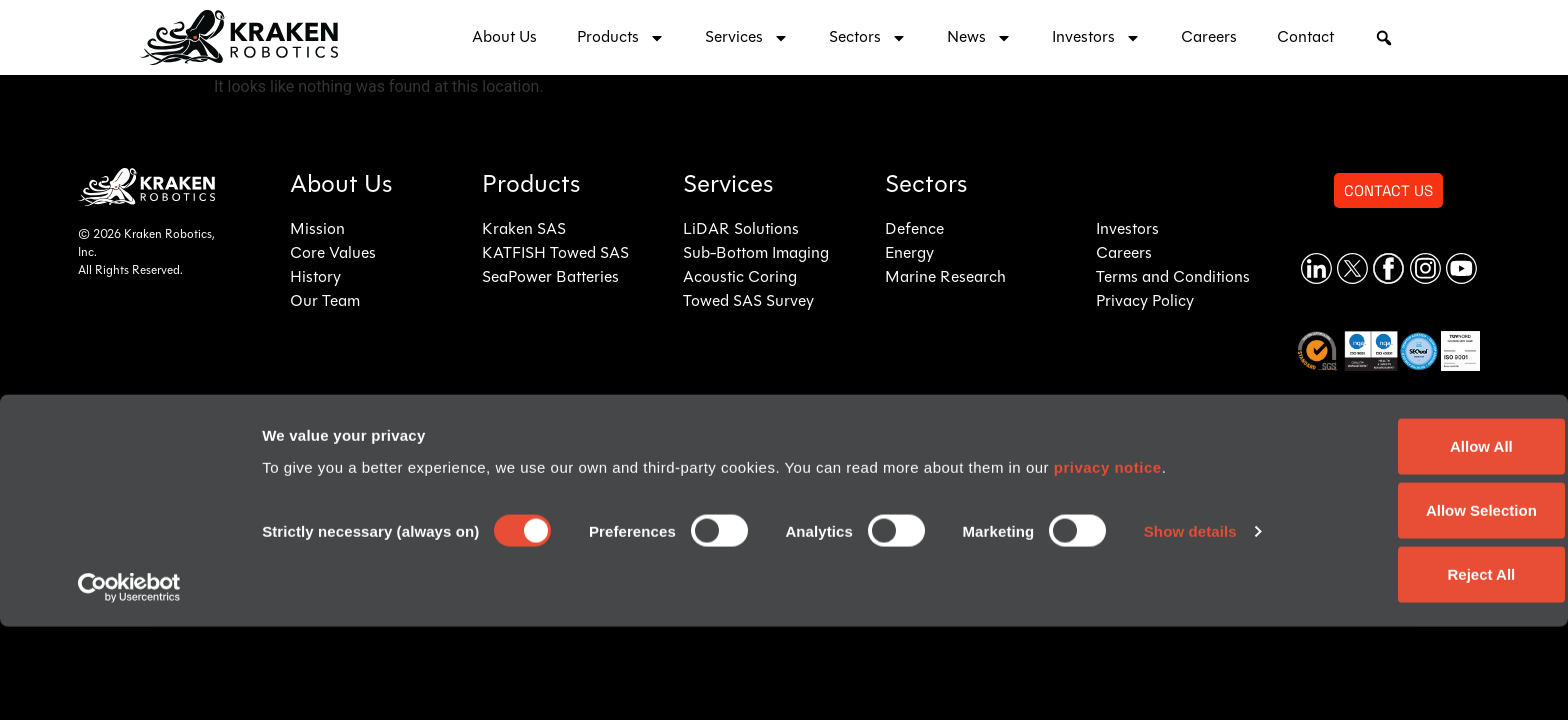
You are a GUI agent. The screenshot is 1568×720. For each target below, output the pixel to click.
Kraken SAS (524, 230)
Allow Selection (1401, 603)
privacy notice (1108, 560)
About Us (504, 38)
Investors (1096, 38)
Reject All (1401, 667)
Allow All (1401, 539)
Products (621, 38)
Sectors (868, 38)
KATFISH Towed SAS (555, 254)
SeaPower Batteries (550, 278)
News (979, 38)
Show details (308, 654)
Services (747, 38)
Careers (1209, 38)
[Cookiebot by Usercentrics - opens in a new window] (129, 681)
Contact (1305, 38)
